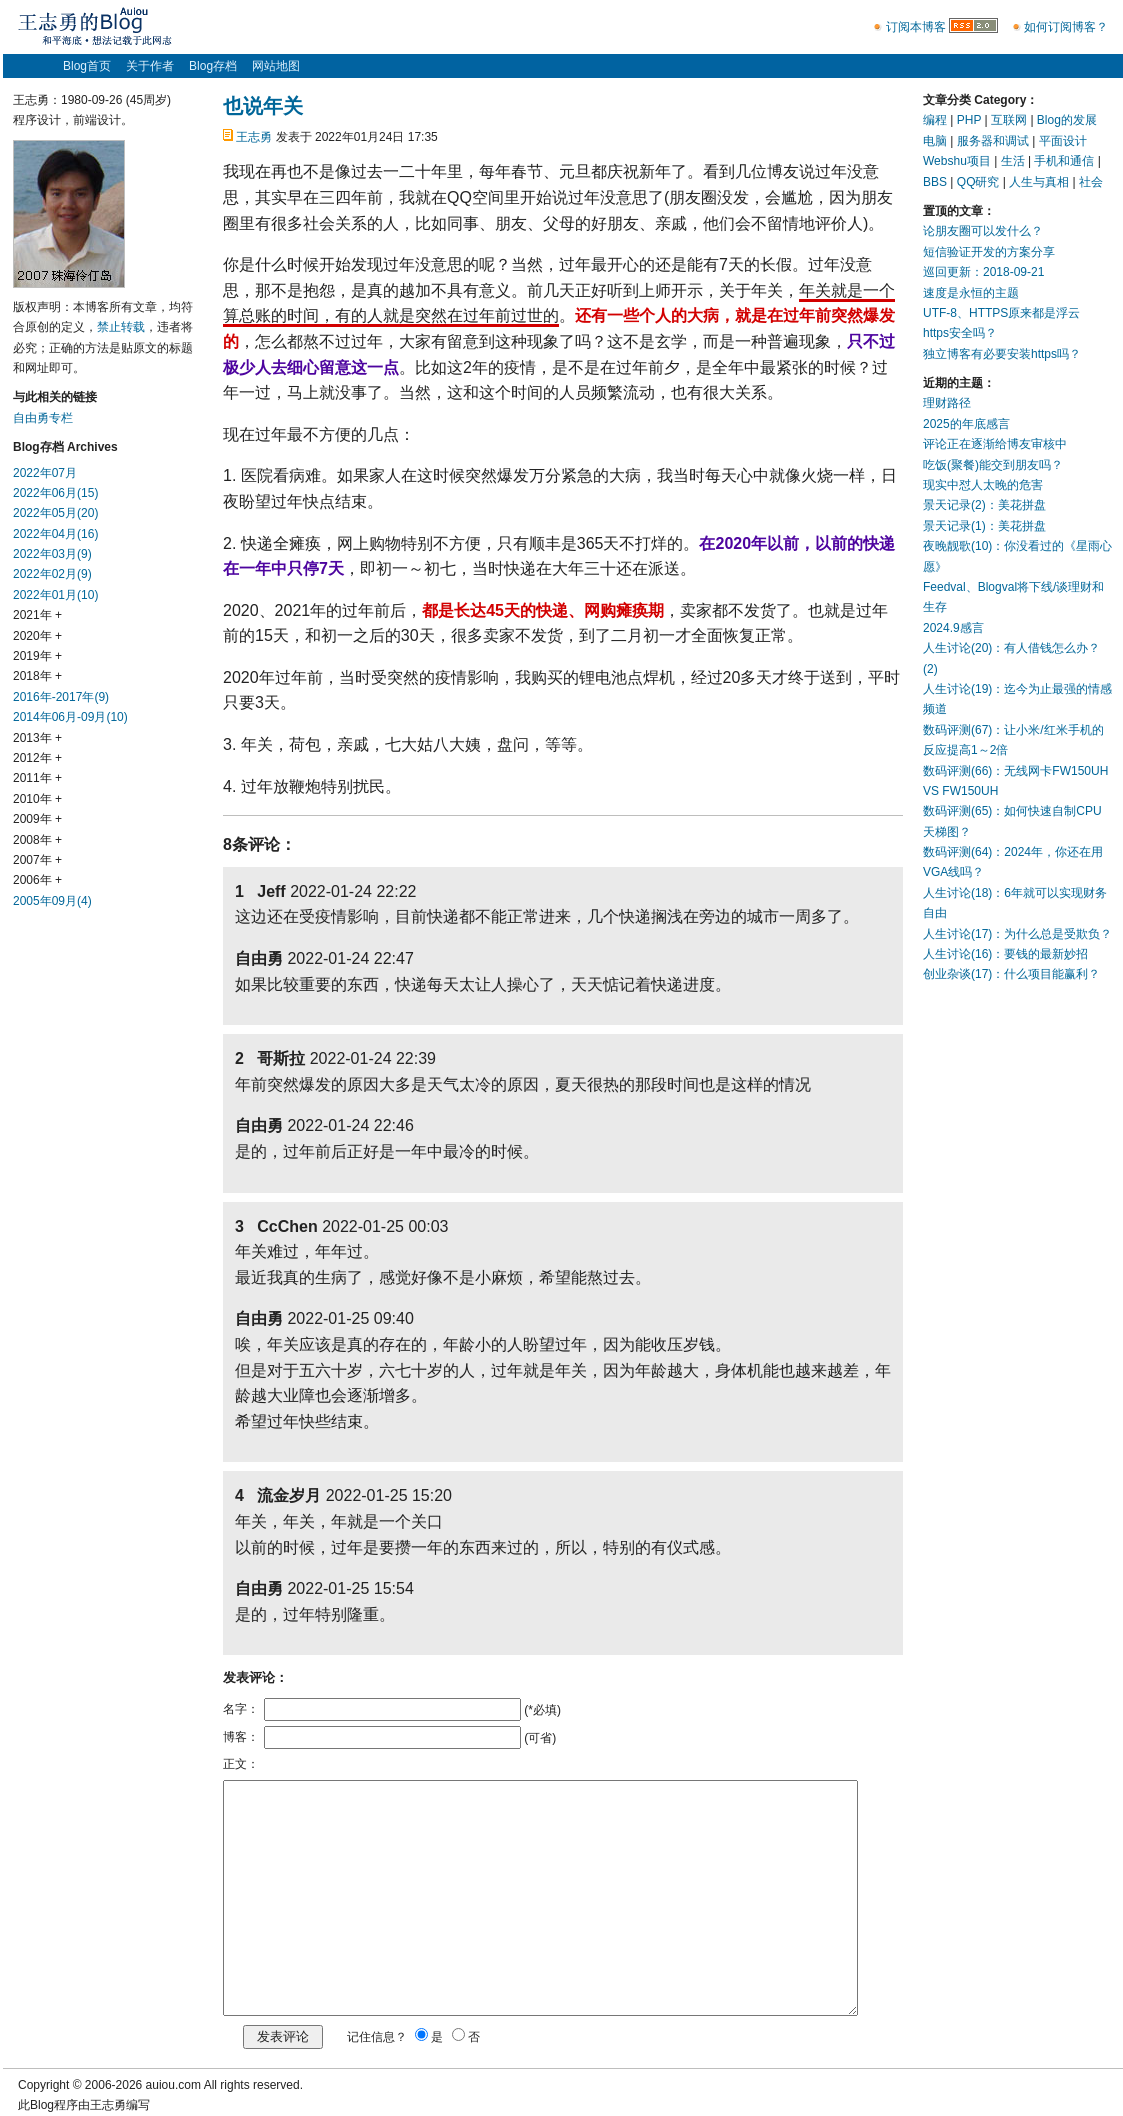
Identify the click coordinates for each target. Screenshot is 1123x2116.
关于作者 (150, 66)
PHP (969, 120)
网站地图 (276, 66)
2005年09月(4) (52, 901)
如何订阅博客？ (1066, 27)
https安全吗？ (960, 333)
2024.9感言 (953, 628)
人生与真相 (1039, 182)
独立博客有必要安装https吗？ (1002, 354)
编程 (935, 120)
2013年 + (37, 738)
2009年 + (37, 819)
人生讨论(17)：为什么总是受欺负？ (1017, 934)
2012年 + (37, 758)
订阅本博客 (916, 27)
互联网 (1009, 120)
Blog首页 (87, 66)
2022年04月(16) (55, 534)
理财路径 (947, 403)
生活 (1013, 161)
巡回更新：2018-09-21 (983, 272)
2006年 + (37, 880)
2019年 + (37, 656)
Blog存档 (213, 66)
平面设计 (1063, 141)
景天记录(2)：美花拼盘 (984, 505)
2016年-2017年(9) (61, 697)
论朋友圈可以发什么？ (983, 231)
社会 (1091, 182)
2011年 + (37, 778)
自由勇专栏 (43, 418)
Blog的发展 (1067, 120)
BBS (935, 182)
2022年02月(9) (52, 574)
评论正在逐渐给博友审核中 (995, 444)
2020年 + (37, 636)
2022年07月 (45, 473)
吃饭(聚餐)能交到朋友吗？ (993, 465)
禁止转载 (121, 327)
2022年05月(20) (55, 513)
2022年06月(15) (55, 493)
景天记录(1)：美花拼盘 (984, 526)
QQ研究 (978, 182)
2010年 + (37, 799)
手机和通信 (1064, 161)
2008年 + (37, 840)
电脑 (935, 141)
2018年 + (37, 676)
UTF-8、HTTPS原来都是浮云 (1001, 313)
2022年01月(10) (55, 595)
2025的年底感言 (966, 424)
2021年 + (37, 615)
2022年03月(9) (52, 554)
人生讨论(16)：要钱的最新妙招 (1005, 954)
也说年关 (263, 106)
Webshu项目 (957, 161)
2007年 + (37, 860)
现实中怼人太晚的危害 (983, 485)
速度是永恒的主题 (971, 293)
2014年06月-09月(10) (70, 717)
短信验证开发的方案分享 (989, 252)
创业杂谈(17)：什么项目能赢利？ (1011, 974)
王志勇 (254, 137)
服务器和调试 (993, 141)
